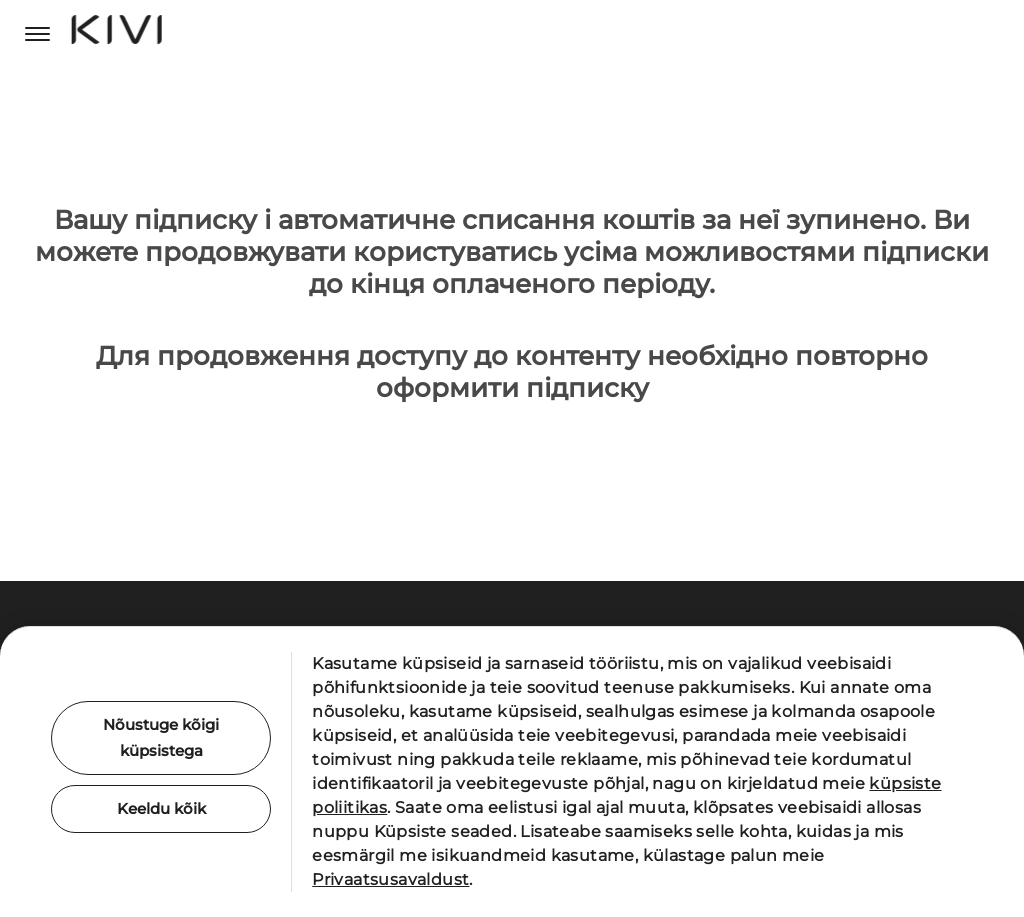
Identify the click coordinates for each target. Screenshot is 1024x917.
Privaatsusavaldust (390, 879)
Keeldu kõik (161, 810)
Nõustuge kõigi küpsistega (161, 737)
